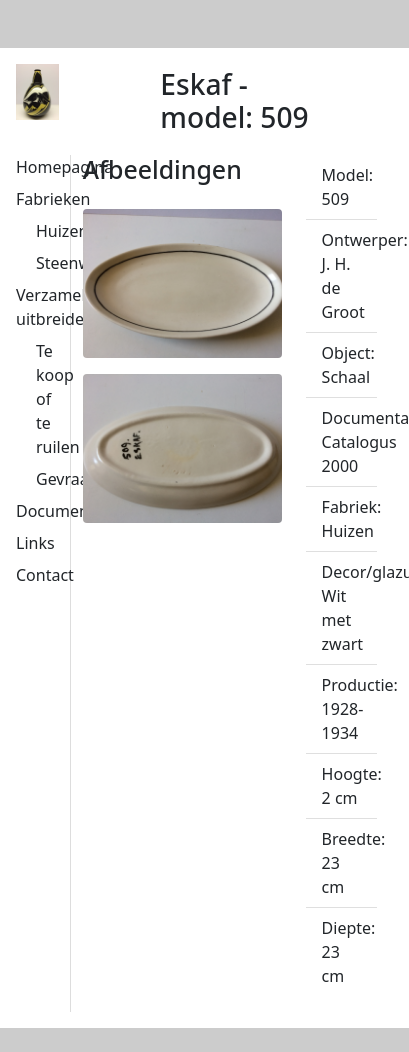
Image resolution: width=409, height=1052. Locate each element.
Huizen (62, 231)
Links (35, 543)
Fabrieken (53, 199)
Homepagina (64, 167)
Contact (45, 575)
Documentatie (69, 511)
